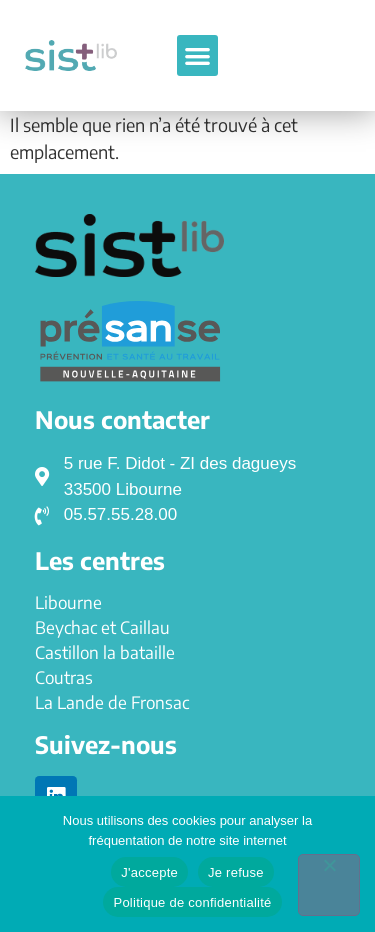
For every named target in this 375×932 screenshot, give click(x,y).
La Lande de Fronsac (112, 702)
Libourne (68, 602)
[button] (197, 55)
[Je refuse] (329, 885)
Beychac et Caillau (102, 627)
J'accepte (149, 872)
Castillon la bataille (105, 652)
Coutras (64, 677)
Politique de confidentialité (192, 902)
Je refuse (236, 872)
